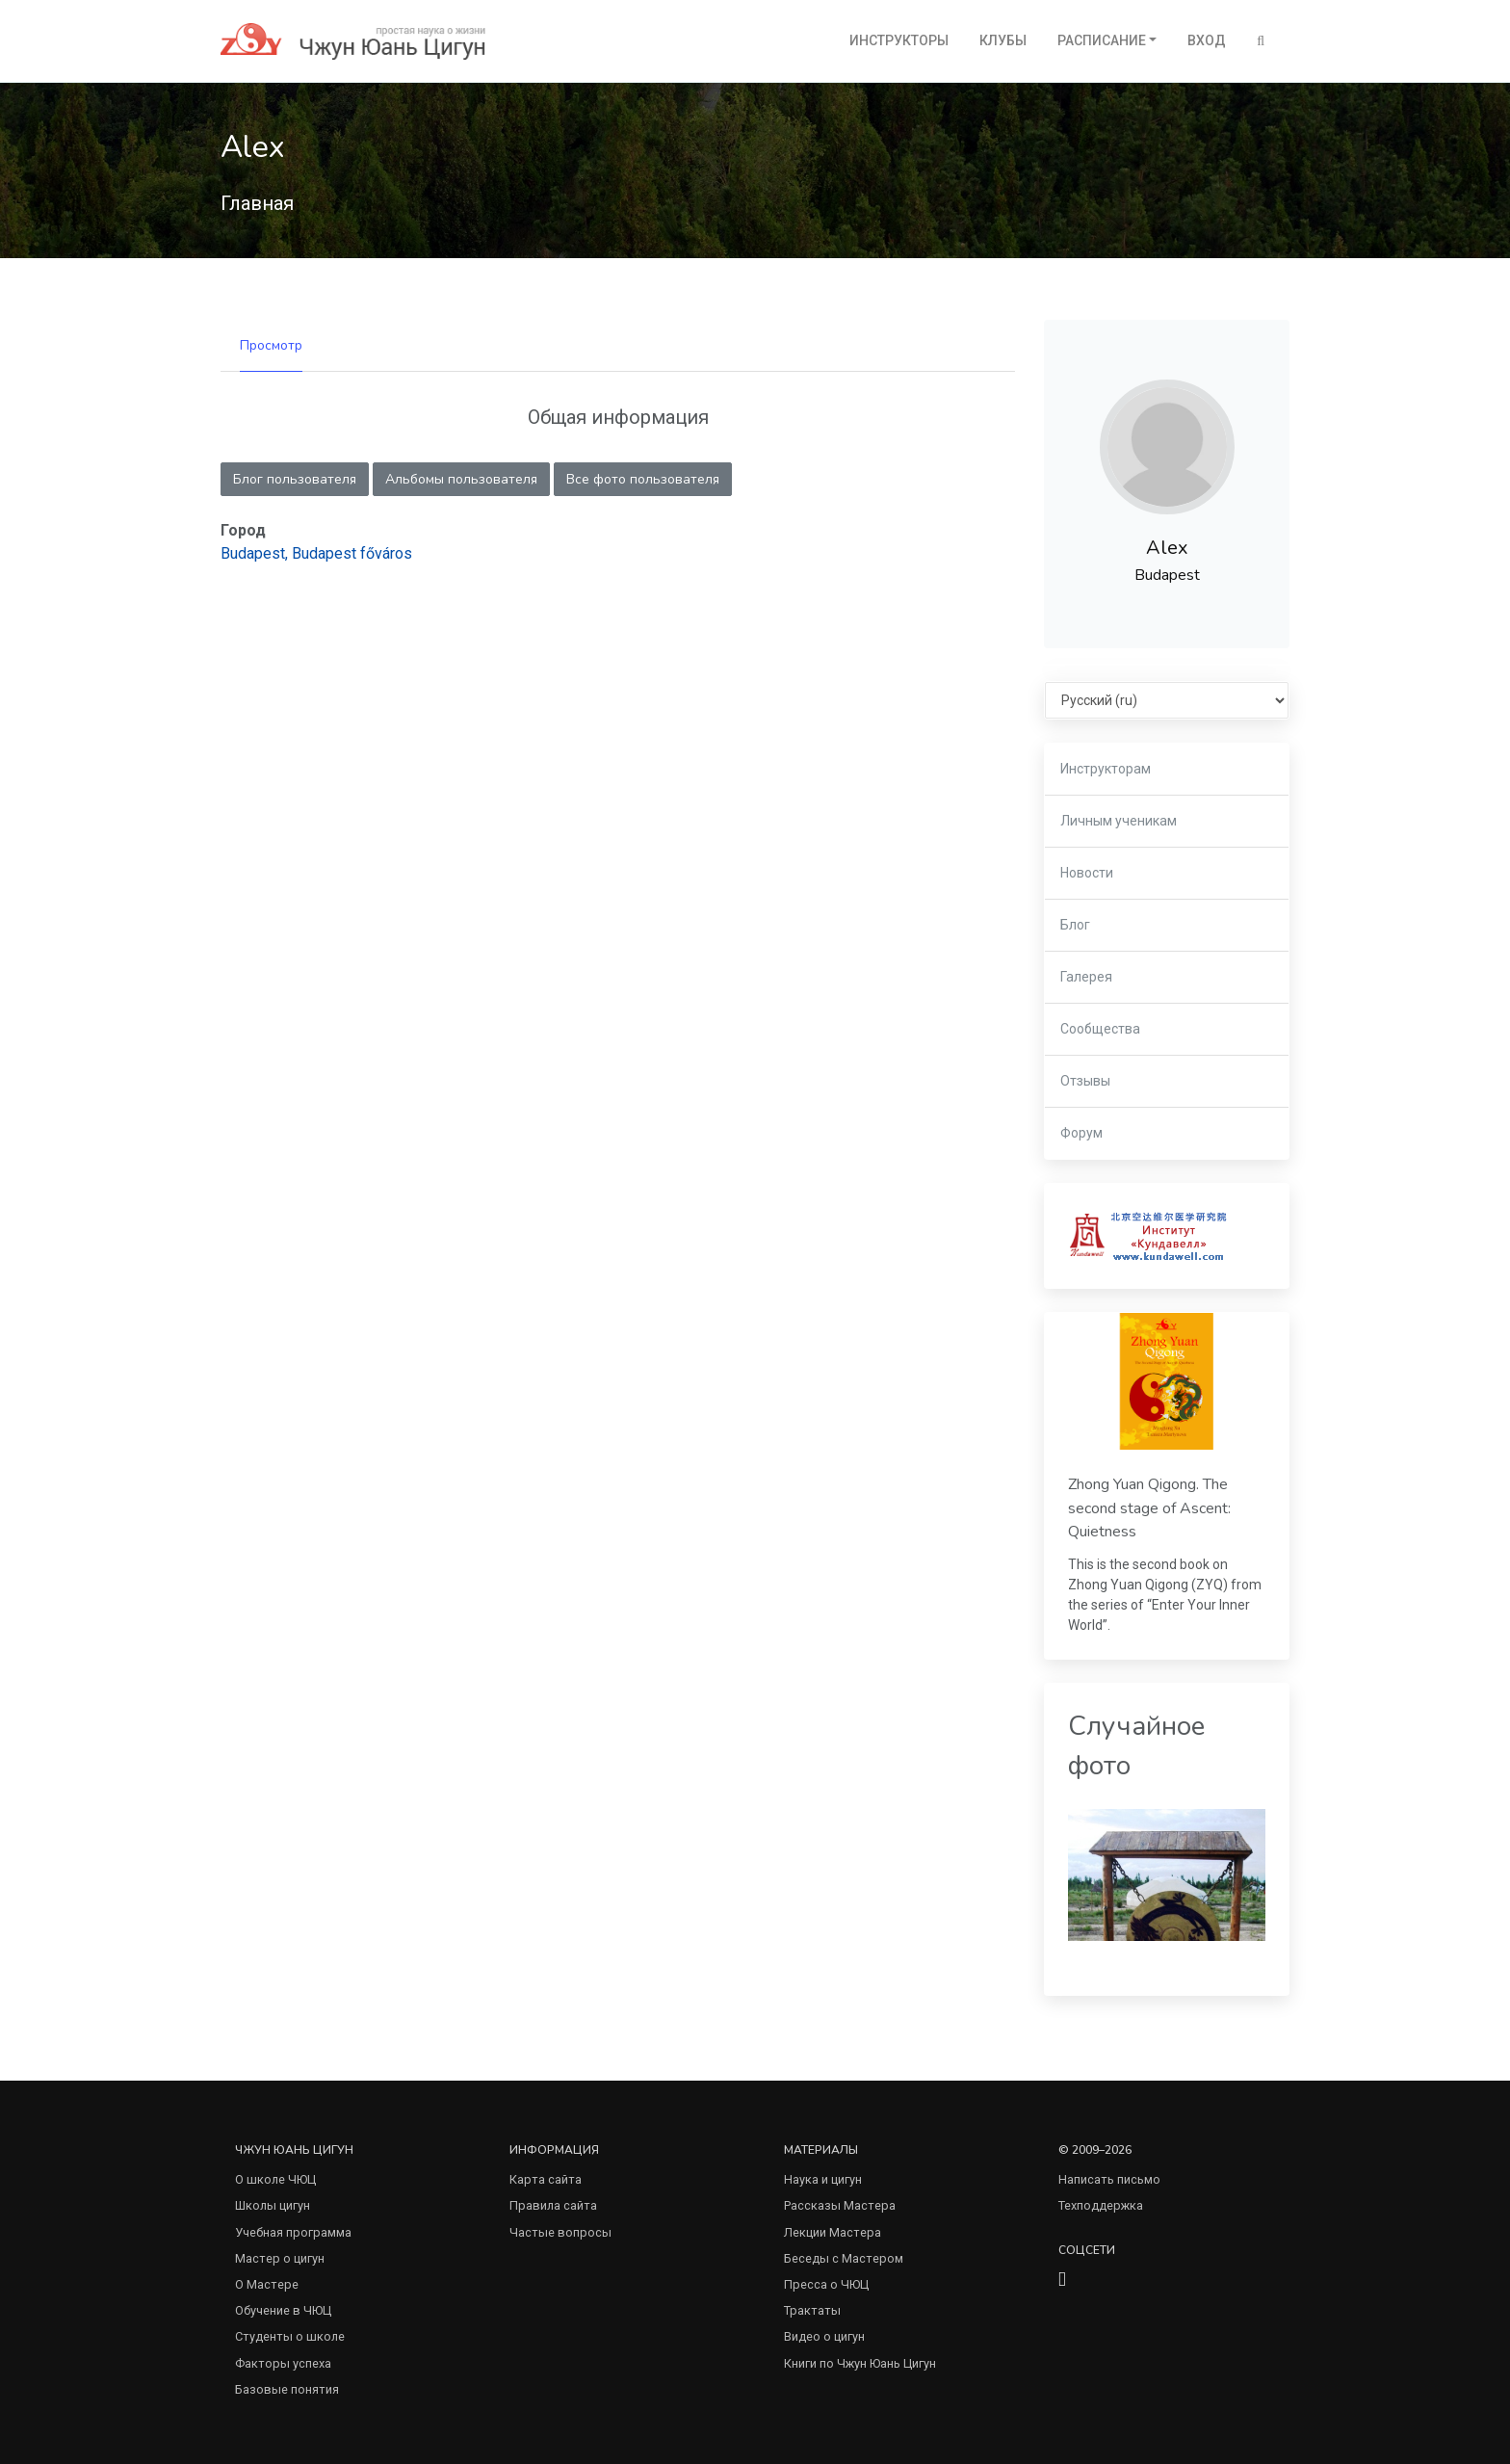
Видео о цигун (824, 2336)
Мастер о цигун (280, 2258)
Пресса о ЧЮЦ (826, 2284)
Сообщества (1100, 1028)
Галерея (1086, 976)
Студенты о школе (290, 2336)
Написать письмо (1109, 2179)
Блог (1075, 924)
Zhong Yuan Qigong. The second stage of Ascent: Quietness (1149, 1508)
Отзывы (1085, 1080)
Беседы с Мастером (843, 2258)
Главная (257, 203)
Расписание (1101, 40)
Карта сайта (545, 2179)
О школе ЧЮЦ (275, 2179)
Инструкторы (899, 40)
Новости (1086, 872)
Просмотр (271, 345)
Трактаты (812, 2310)
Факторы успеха (283, 2363)
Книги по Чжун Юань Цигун (860, 2363)
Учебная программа (293, 2232)
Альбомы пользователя (461, 479)
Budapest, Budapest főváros (316, 553)
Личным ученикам (1118, 820)
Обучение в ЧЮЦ (283, 2310)
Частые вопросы (560, 2232)
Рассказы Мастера (840, 2205)
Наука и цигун (823, 2179)
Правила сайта (553, 2205)
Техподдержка (1100, 2205)
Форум (1081, 1132)
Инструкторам (1105, 768)
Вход (1206, 40)
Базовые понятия (287, 2389)
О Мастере (267, 2284)
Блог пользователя (294, 479)
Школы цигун (272, 2205)
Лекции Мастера (832, 2232)
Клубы (1003, 40)
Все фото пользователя (642, 479)
